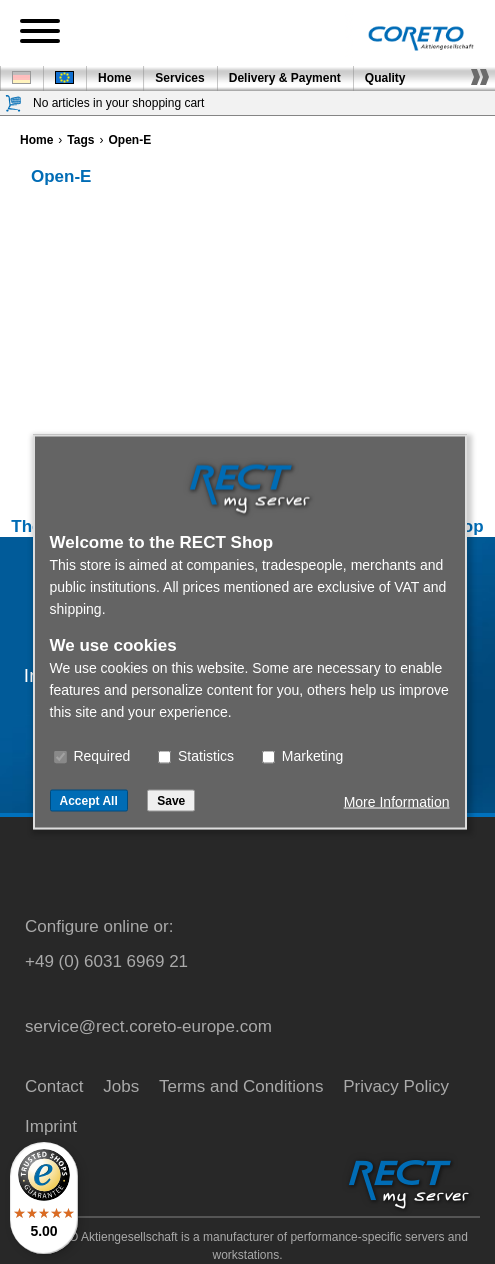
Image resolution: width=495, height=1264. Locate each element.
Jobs (121, 1086)
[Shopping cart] (14, 103)
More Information (397, 802)
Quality (385, 78)
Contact (54, 1086)
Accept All (89, 801)
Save (171, 801)
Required (92, 756)
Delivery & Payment (285, 78)
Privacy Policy (396, 1086)
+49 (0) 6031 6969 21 (106, 961)
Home (114, 78)
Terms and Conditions (241, 1086)
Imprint (51, 1126)
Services (179, 78)
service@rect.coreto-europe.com (148, 1026)
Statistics (196, 756)
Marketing (302, 756)
